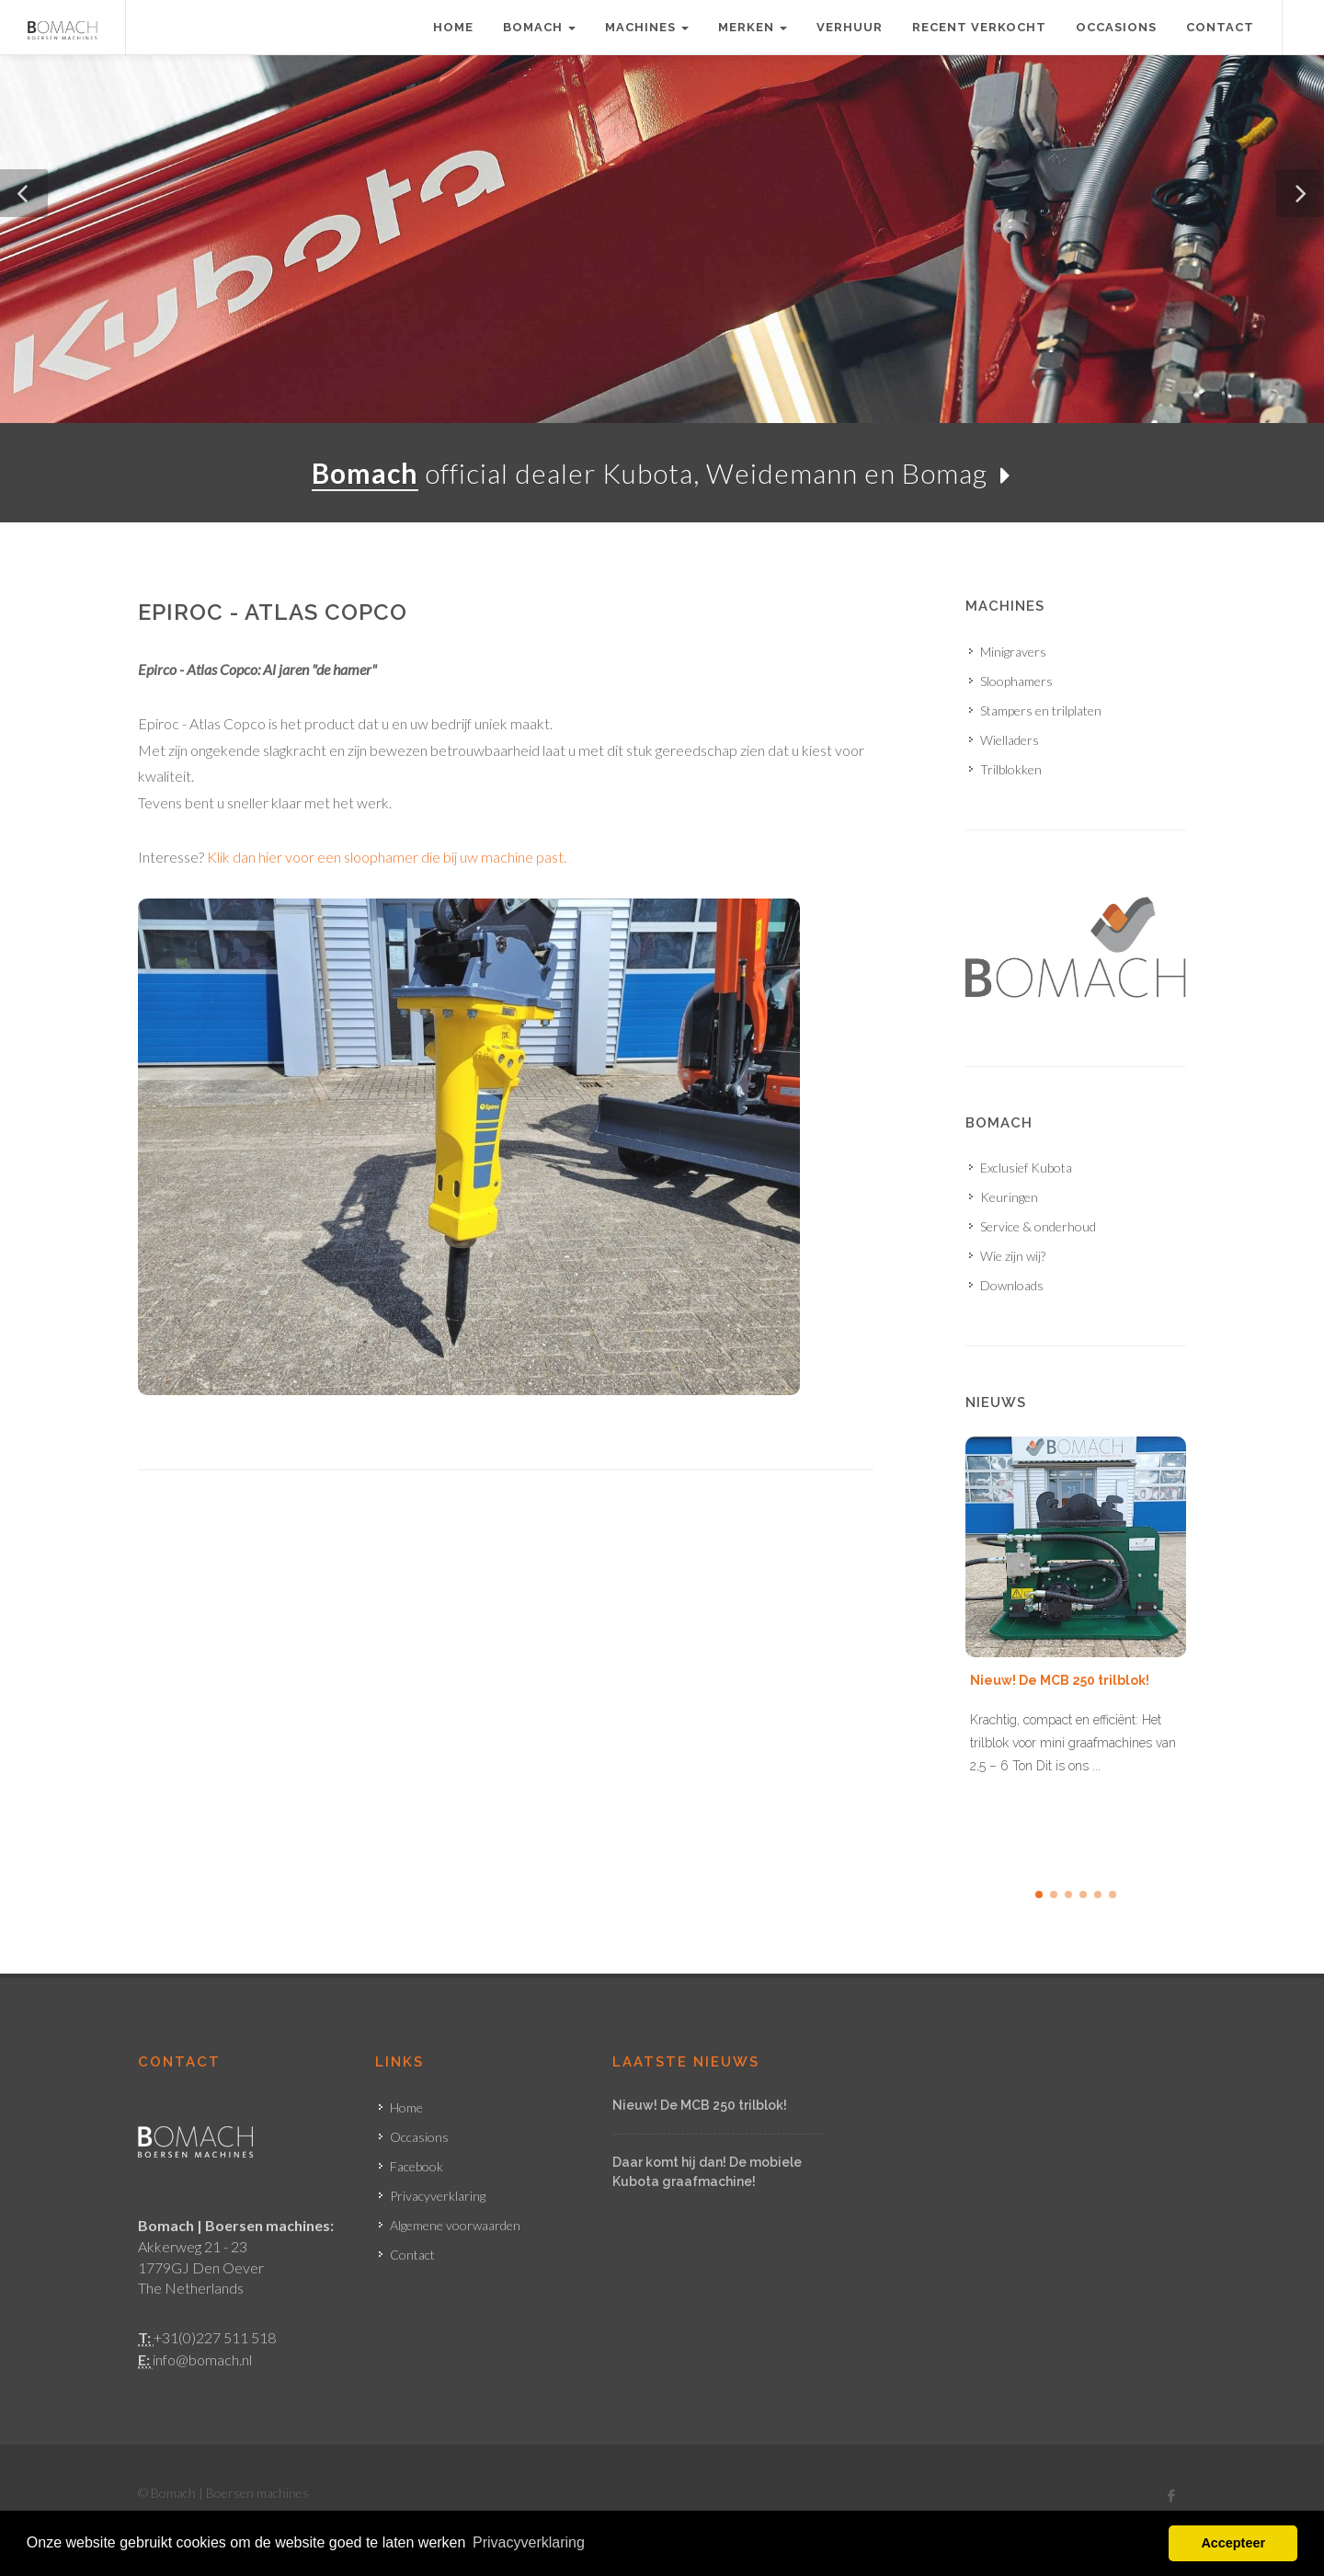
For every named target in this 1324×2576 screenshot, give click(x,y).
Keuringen (1009, 1197)
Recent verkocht (979, 27)
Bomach (539, 27)
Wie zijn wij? (1012, 1256)
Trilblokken (1011, 769)
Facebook (416, 2166)
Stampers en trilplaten (1040, 710)
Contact (1220, 27)
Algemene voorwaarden (455, 2225)
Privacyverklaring (437, 2196)
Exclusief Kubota (1026, 1167)
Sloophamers (1016, 681)
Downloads (1012, 1285)
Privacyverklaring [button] (529, 2542)
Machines (647, 27)
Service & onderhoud (1038, 1226)
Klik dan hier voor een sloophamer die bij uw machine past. (386, 856)
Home (453, 27)
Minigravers (1013, 651)
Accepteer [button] (1233, 2543)
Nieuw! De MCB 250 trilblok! (1059, 1680)
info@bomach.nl (202, 2359)
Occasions (1116, 27)
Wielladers (1009, 740)
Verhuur (849, 27)
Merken (752, 27)
